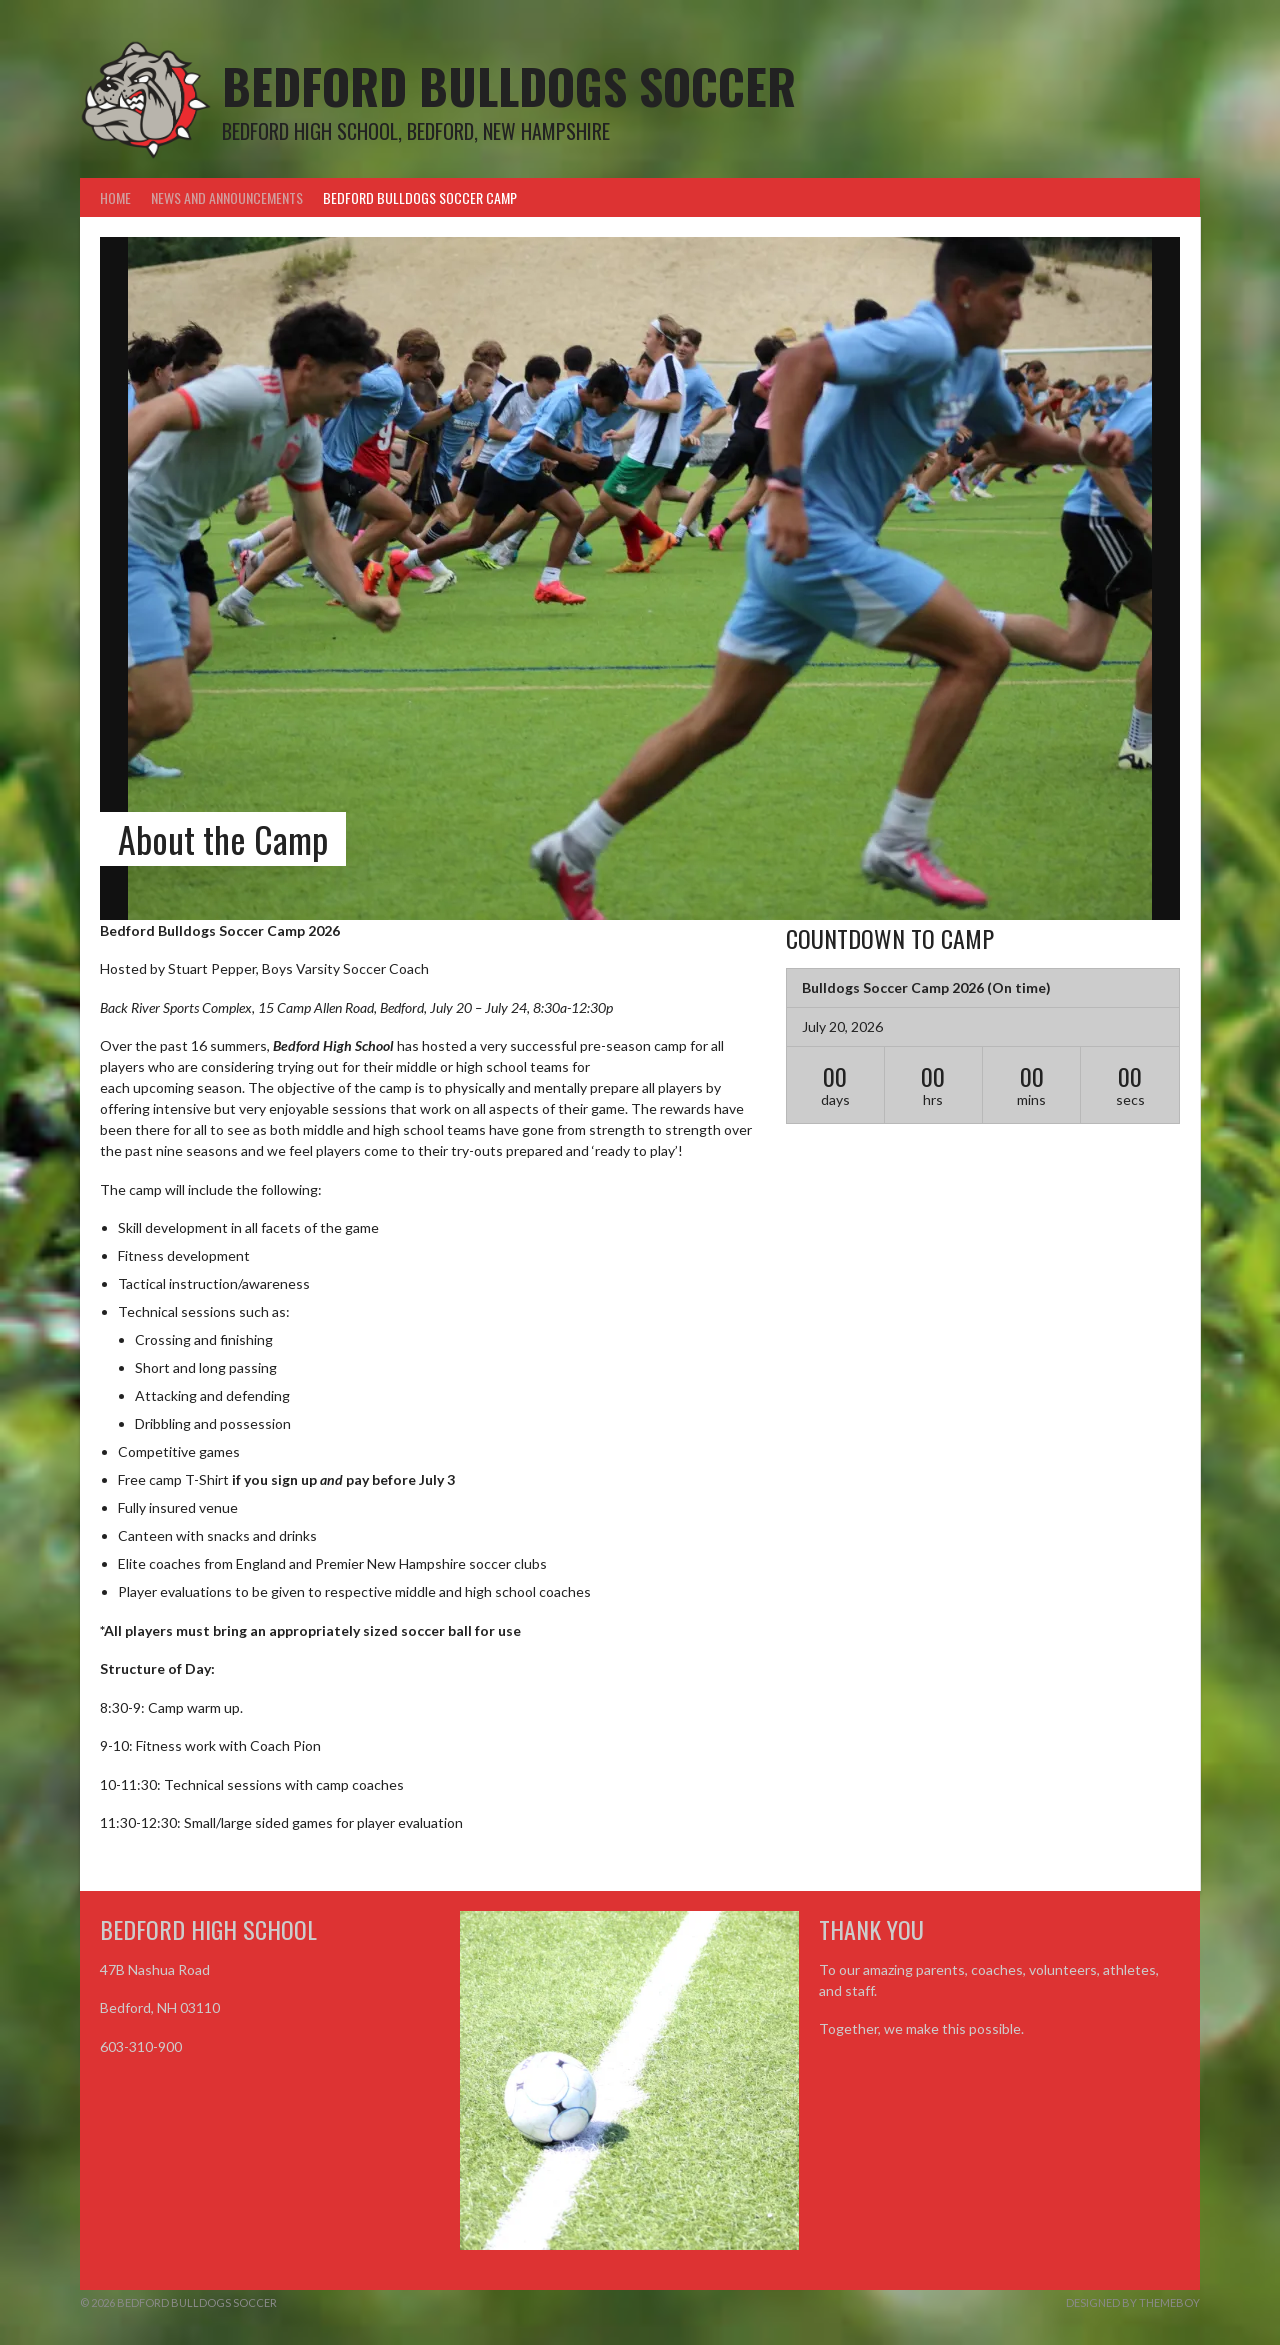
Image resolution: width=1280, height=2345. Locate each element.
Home (115, 197)
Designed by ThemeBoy (1133, 2302)
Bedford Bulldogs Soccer (509, 85)
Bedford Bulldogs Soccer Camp (420, 197)
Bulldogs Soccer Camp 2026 (893, 987)
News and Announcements (227, 197)
